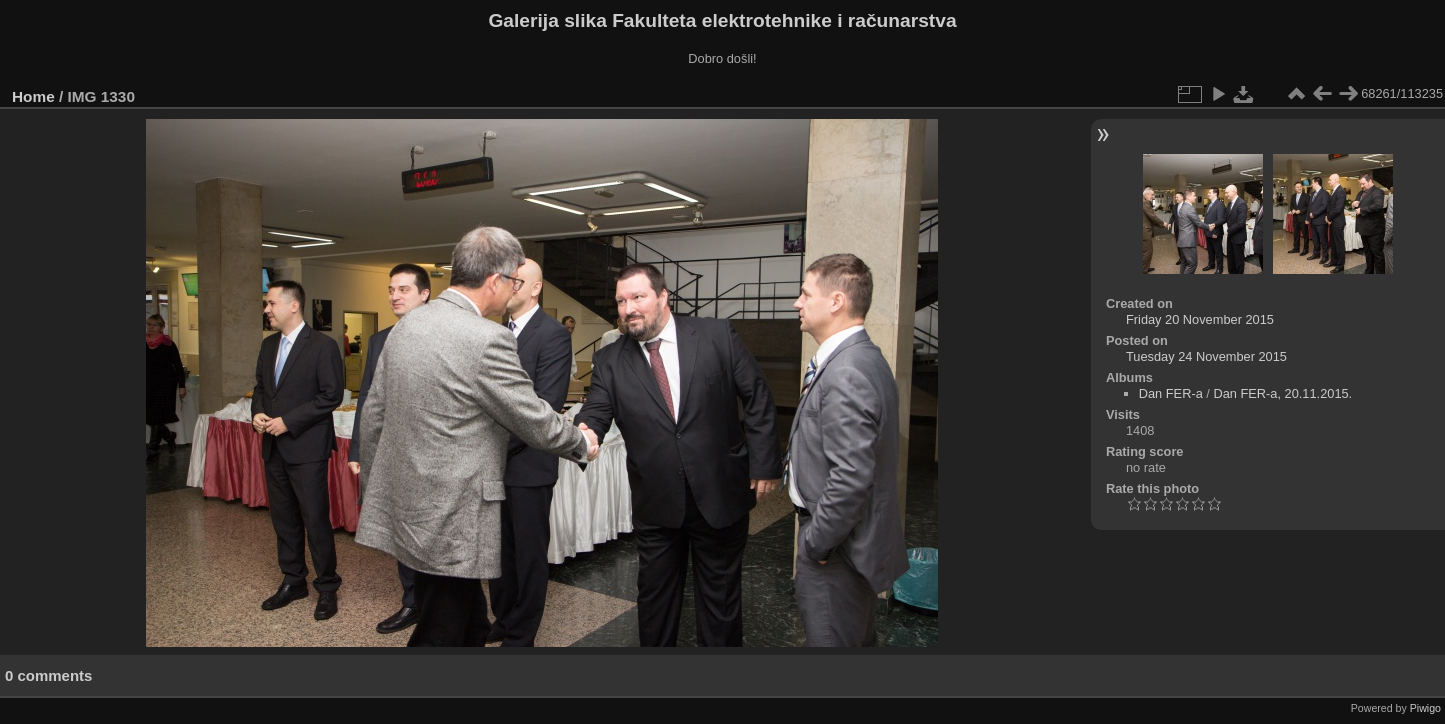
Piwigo (1425, 708)
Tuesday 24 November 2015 (1206, 356)
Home (33, 96)
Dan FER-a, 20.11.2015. (1282, 393)
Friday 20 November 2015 (1200, 319)
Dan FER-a (1171, 393)
